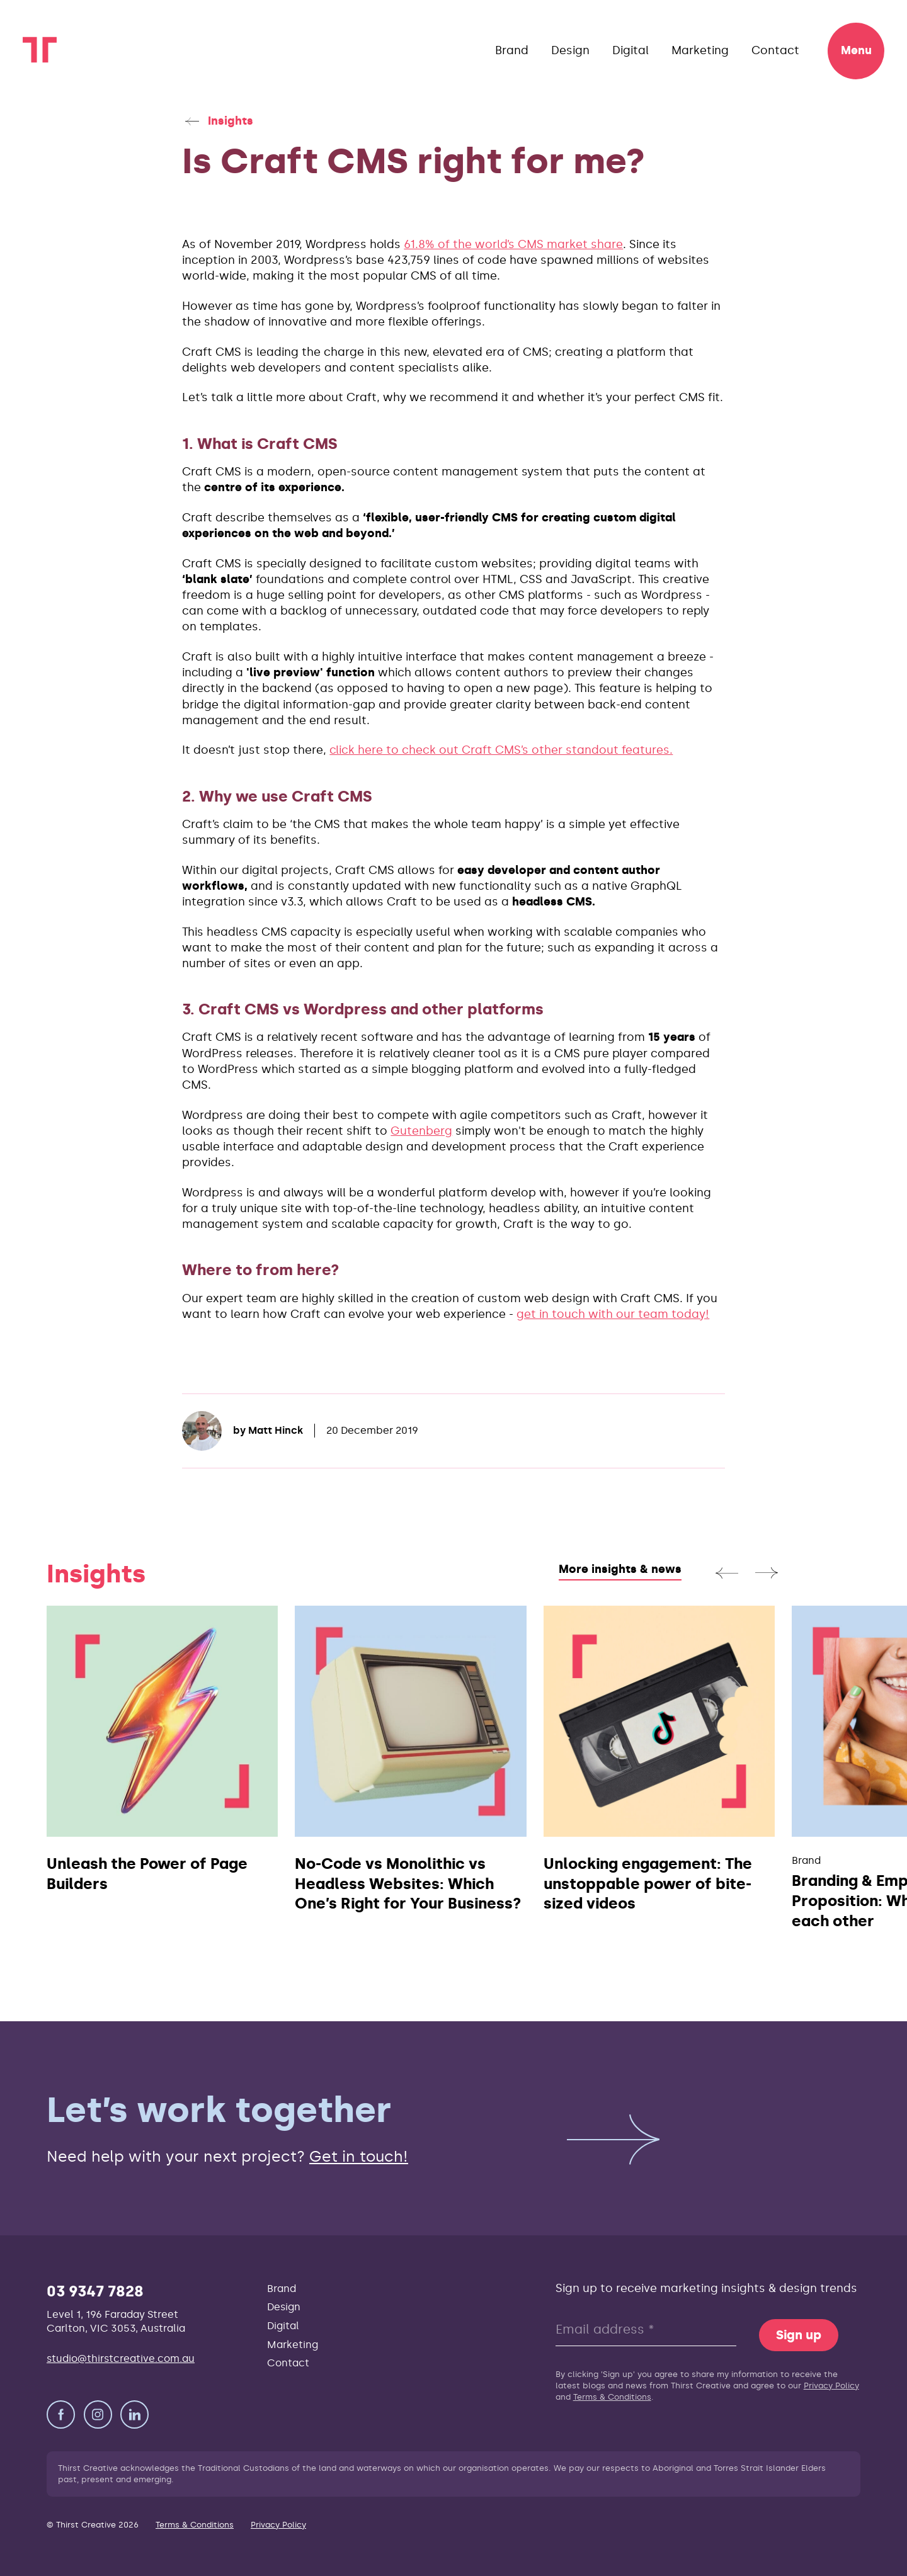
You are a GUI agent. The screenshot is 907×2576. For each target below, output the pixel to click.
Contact (775, 50)
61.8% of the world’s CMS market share (513, 244)
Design (570, 50)
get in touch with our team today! (612, 1314)
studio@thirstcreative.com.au (121, 2358)
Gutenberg (421, 1131)
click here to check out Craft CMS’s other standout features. (501, 750)
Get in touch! (358, 2156)
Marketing (700, 50)
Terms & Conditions (612, 2397)
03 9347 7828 (95, 2291)
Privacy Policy (831, 2385)
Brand (511, 50)
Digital (630, 50)
